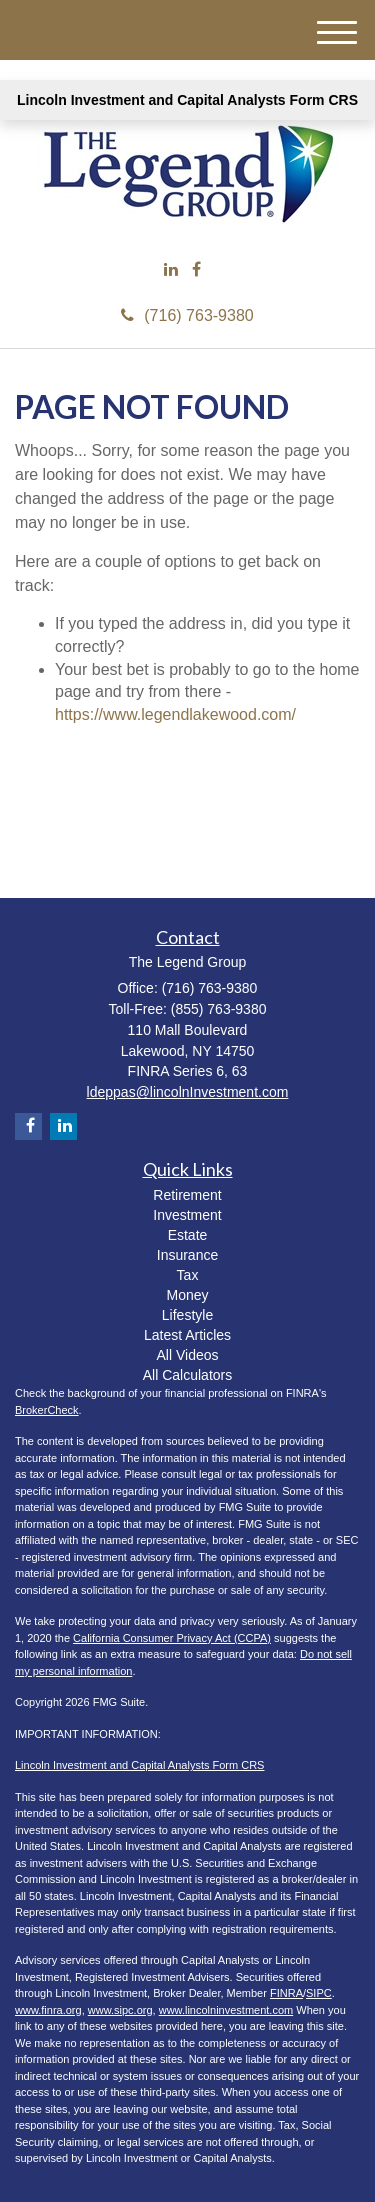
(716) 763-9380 (187, 315)
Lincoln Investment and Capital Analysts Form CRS (187, 100)
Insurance (187, 1255)
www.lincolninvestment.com (226, 2010)
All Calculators (187, 1375)
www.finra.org (48, 2010)
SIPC (319, 1993)
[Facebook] (196, 270)
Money (187, 1295)
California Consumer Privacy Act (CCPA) (172, 1638)
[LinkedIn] (171, 270)
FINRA (286, 1993)
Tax (188, 1275)
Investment (187, 1215)
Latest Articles (187, 1335)
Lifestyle (187, 1315)
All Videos (187, 1355)
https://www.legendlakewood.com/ (175, 714)
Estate (188, 1235)
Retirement (187, 1195)
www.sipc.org (120, 2010)
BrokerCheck (47, 1410)
